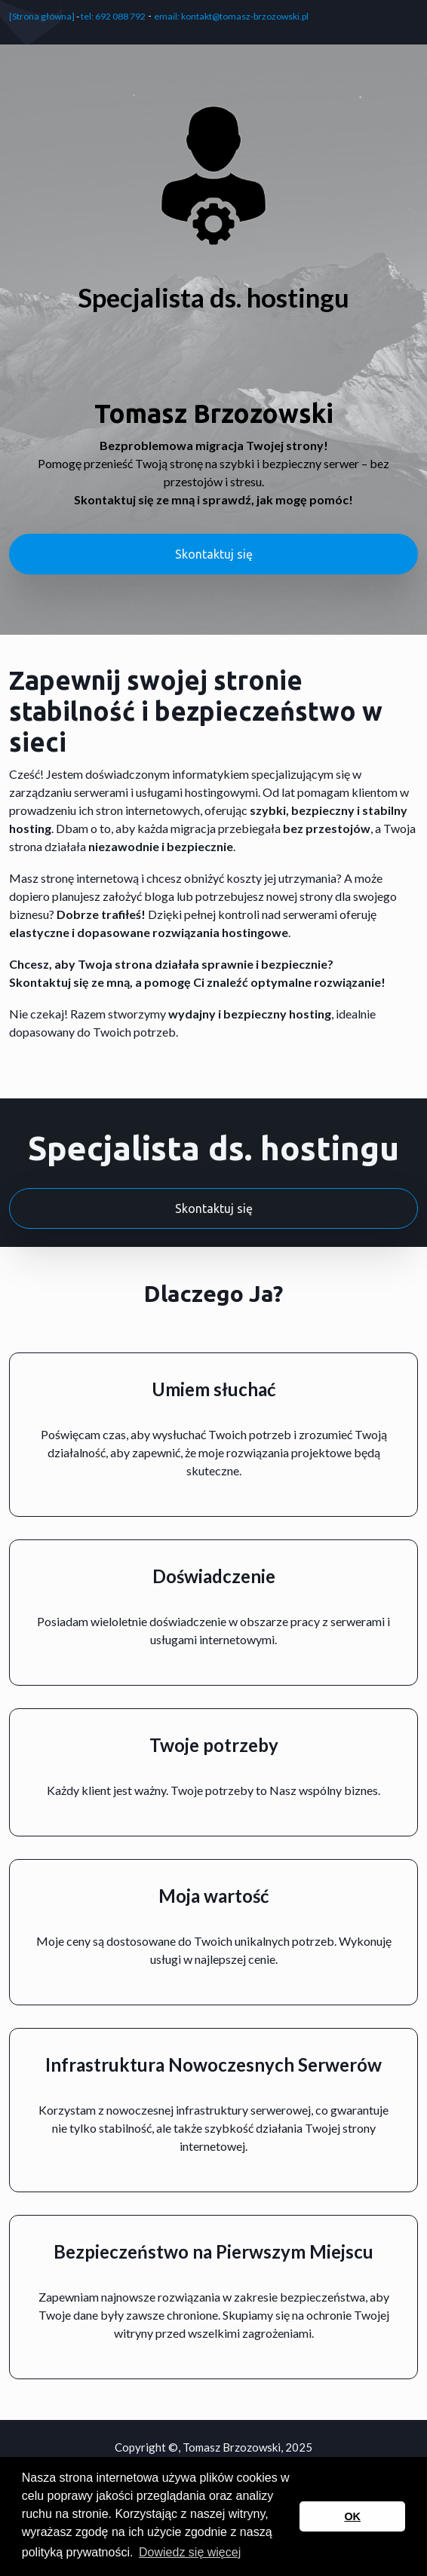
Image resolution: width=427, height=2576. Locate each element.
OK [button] (352, 2516)
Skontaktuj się (214, 554)
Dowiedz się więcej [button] (190, 2552)
